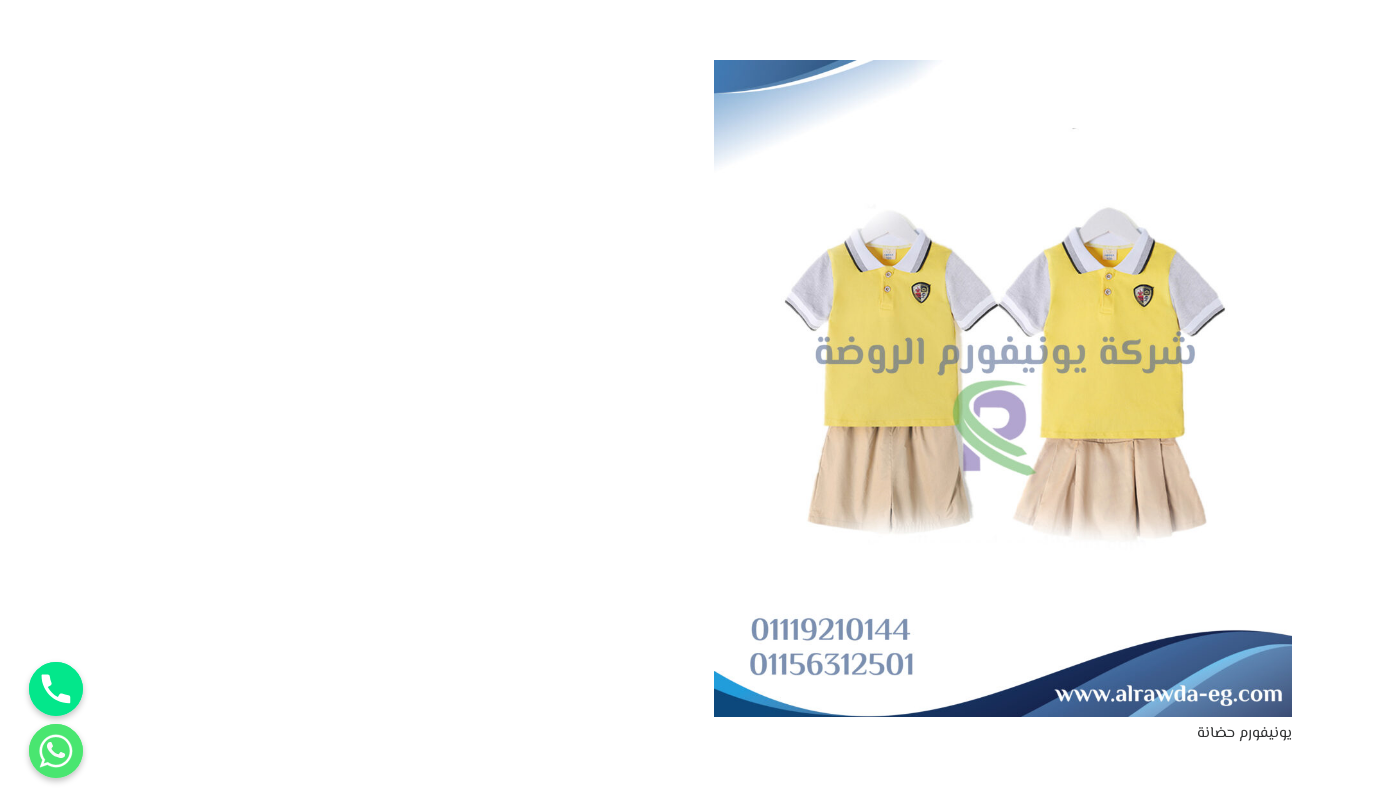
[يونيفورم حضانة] (1003, 72)
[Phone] (56, 689)
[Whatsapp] (56, 751)
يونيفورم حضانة (1244, 733)
